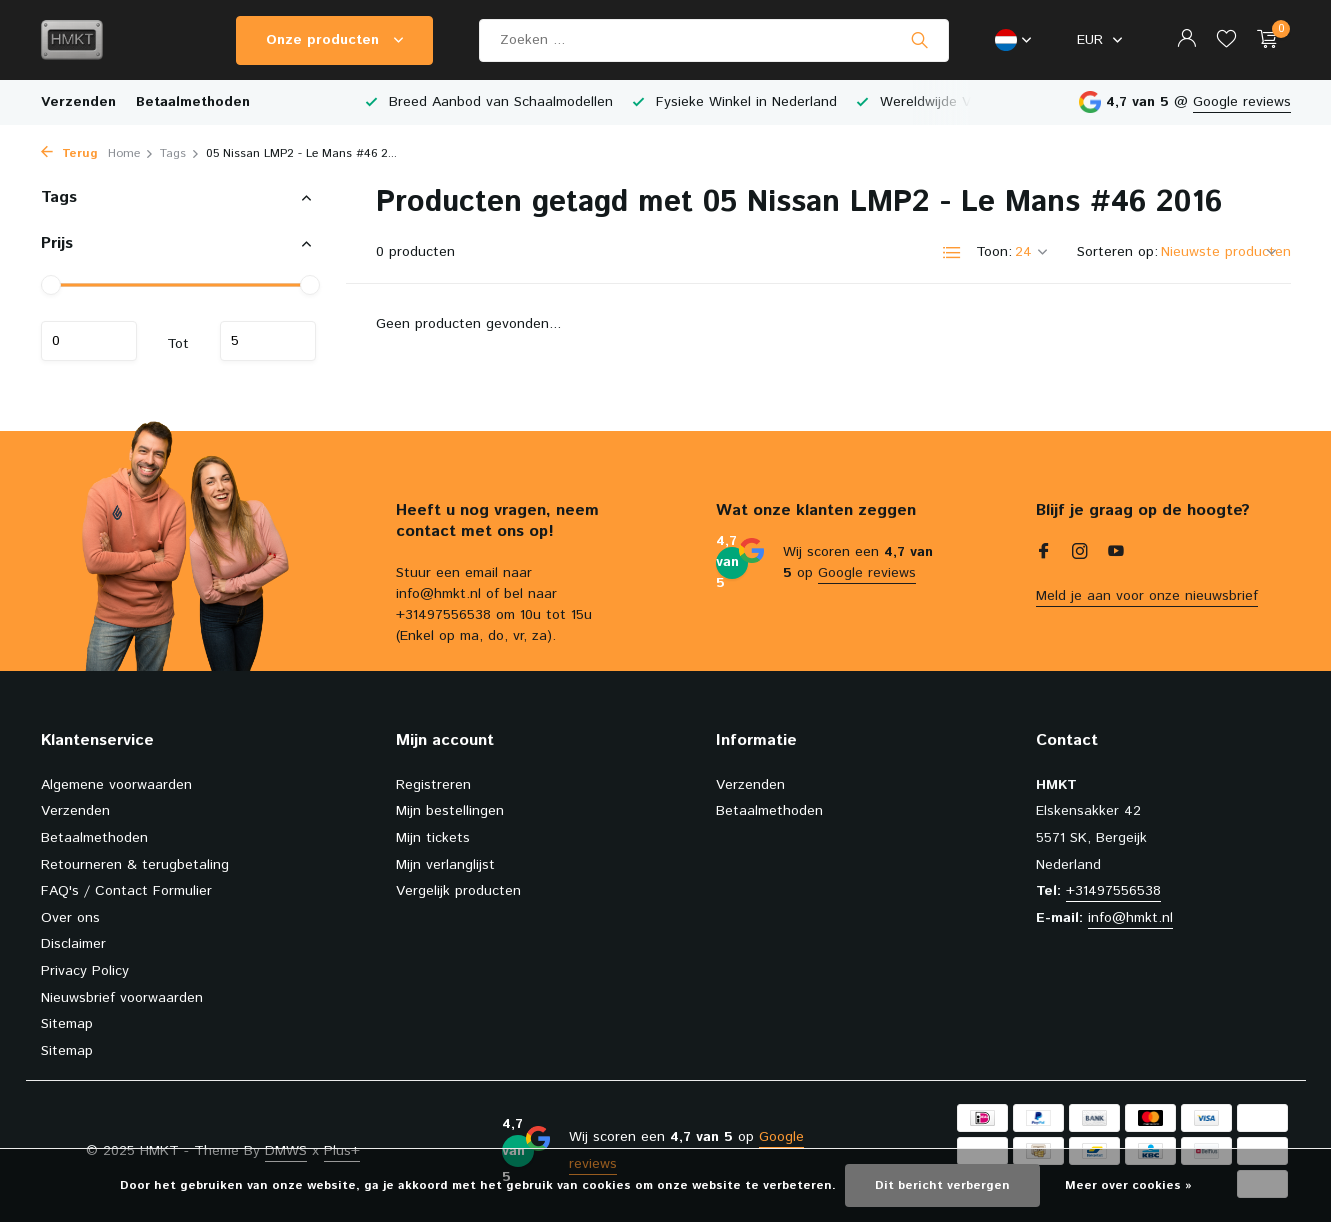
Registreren (433, 785)
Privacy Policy (85, 971)
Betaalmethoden (193, 102)
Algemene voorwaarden (116, 785)
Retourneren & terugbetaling (135, 865)
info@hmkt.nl (1130, 918)
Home (131, 153)
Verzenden (78, 102)
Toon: (994, 252)
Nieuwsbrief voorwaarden (122, 998)
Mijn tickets (433, 838)
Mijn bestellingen (450, 811)
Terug (69, 153)
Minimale (89, 341)
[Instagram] (1080, 554)
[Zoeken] (714, 40)
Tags (180, 153)
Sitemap (67, 1024)
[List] (952, 253)
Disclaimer (73, 944)
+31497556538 (1113, 891)
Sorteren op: (1117, 252)
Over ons (70, 918)
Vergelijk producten (458, 891)
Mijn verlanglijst (445, 865)
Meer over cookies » (1128, 1185)
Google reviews (1242, 102)
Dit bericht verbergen (942, 1185)
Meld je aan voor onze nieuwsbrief (1147, 596)
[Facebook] (1044, 554)
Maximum (268, 341)
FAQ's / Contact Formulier (126, 891)
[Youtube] (1116, 554)
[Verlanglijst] (1226, 40)
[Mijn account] (1186, 40)
